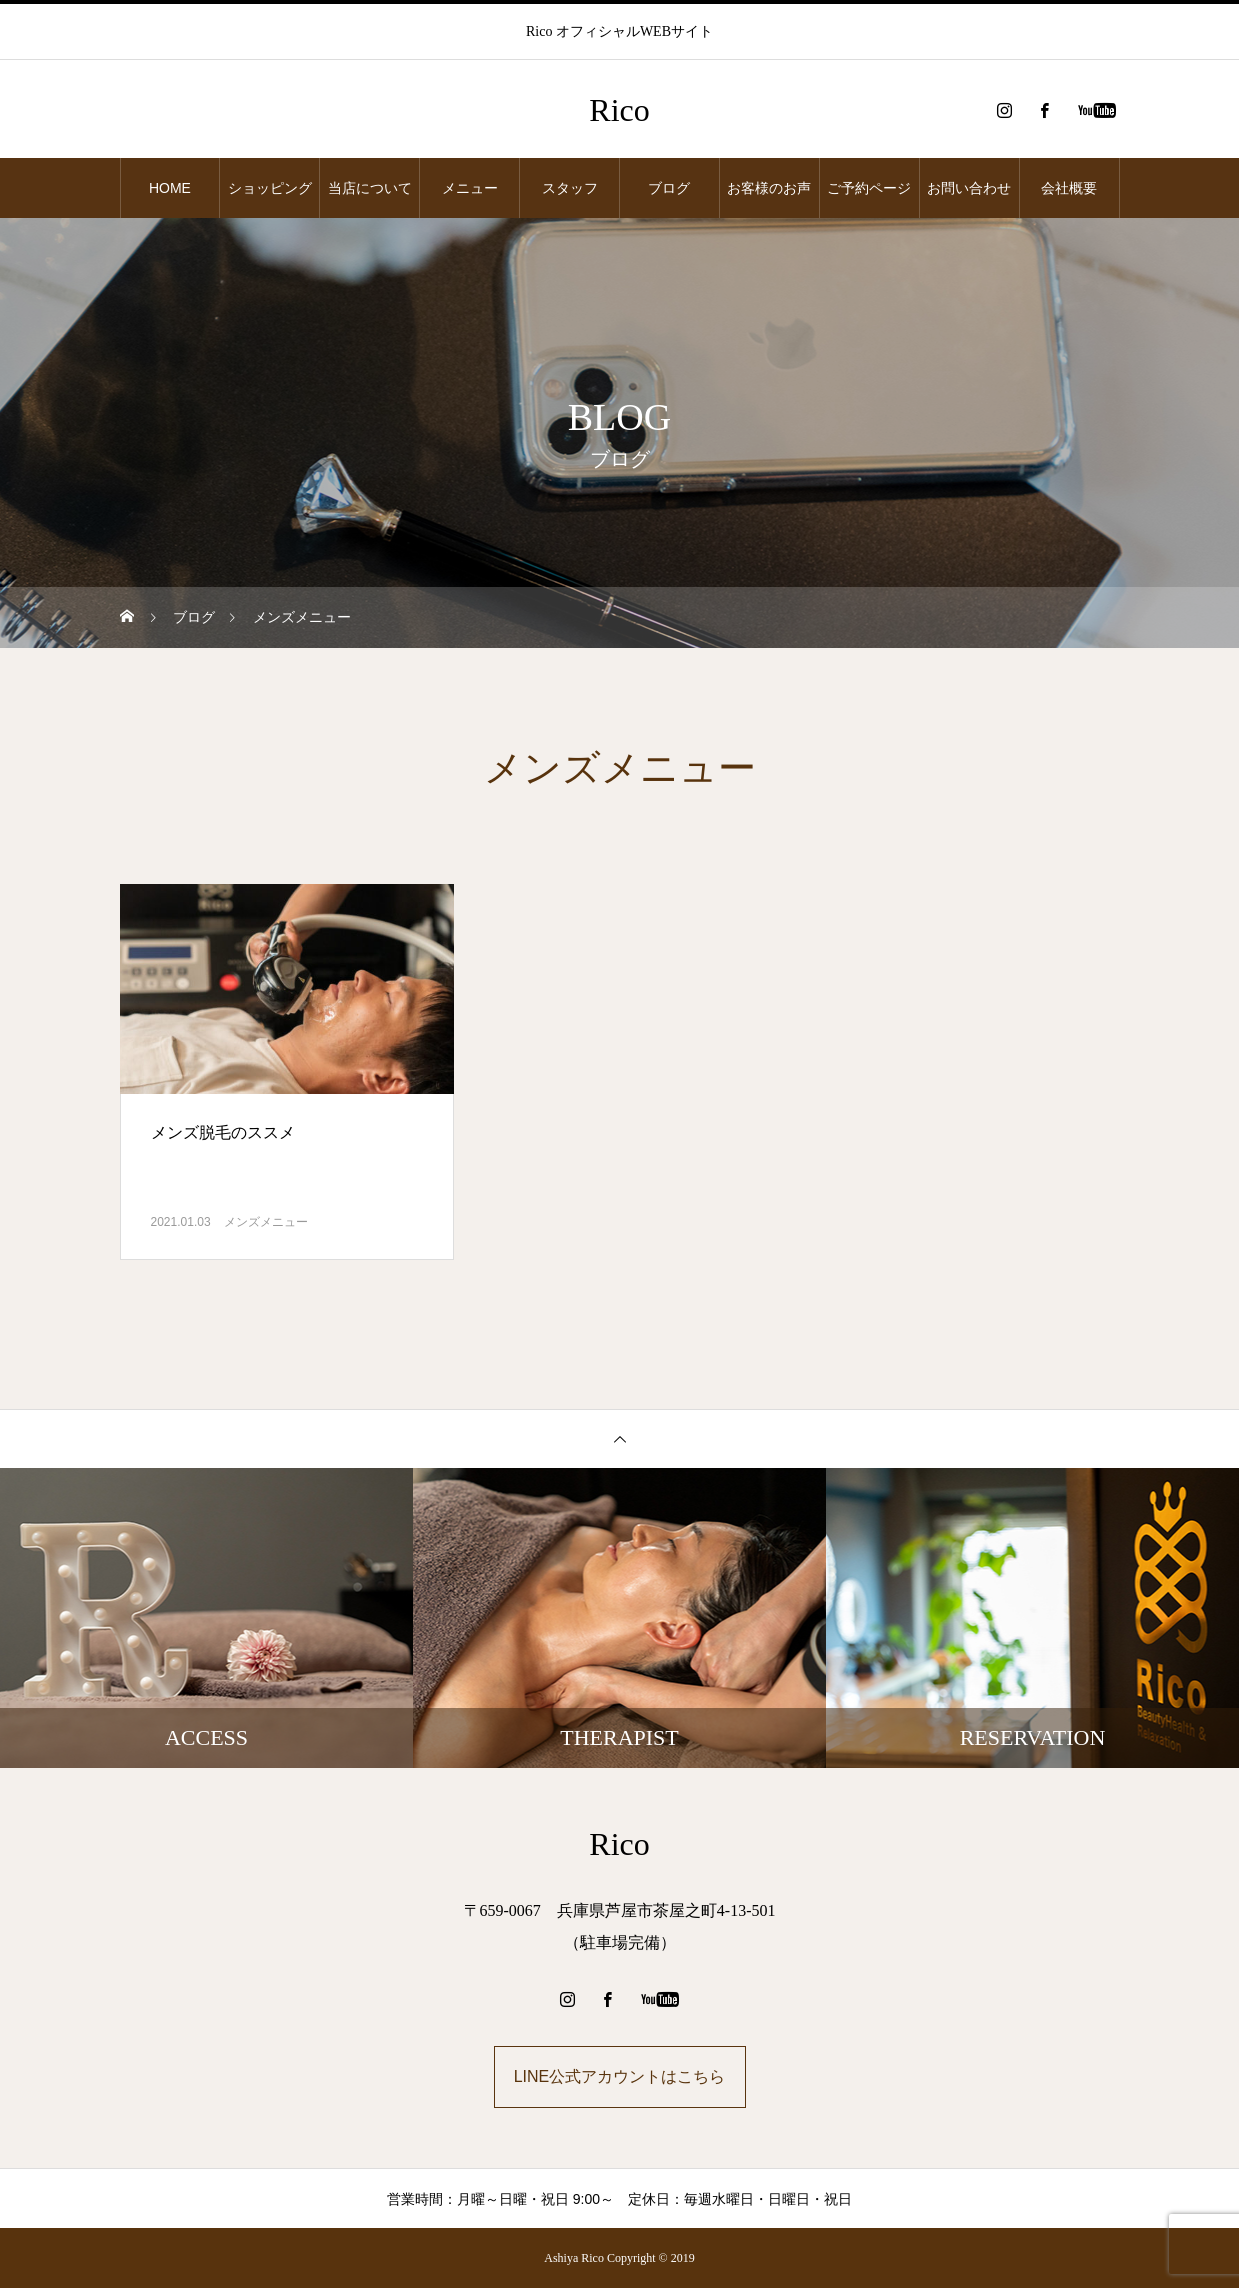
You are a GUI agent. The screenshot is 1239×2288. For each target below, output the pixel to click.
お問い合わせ (969, 188)
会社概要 (1069, 188)
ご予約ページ (869, 188)
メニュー (470, 188)
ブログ (669, 188)
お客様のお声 (769, 188)
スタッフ (570, 188)
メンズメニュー (266, 1222)
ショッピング (270, 188)
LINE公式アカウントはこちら (620, 2076)
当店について (370, 188)
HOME (170, 188)
